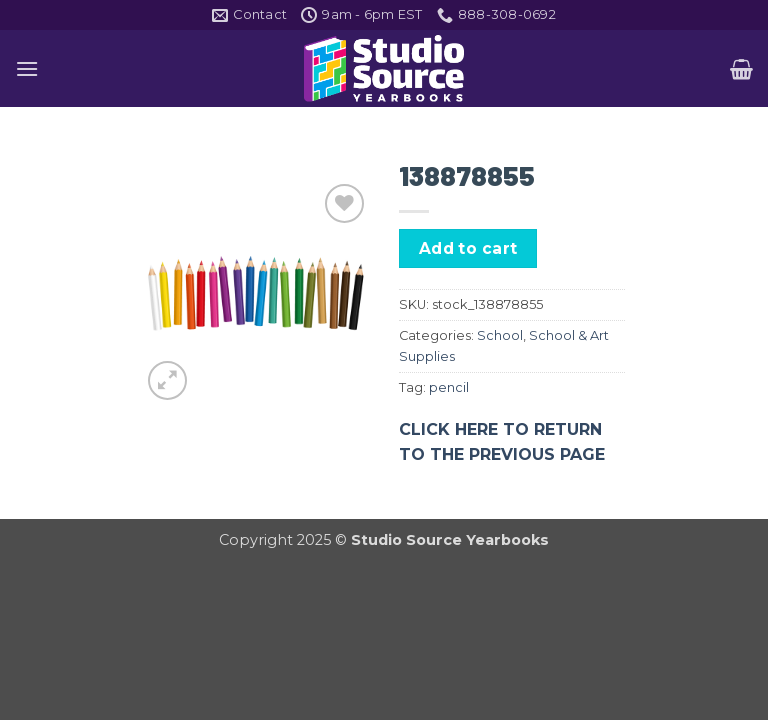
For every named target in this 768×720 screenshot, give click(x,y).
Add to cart (468, 248)
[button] (27, 68)
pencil (449, 387)
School (500, 335)
